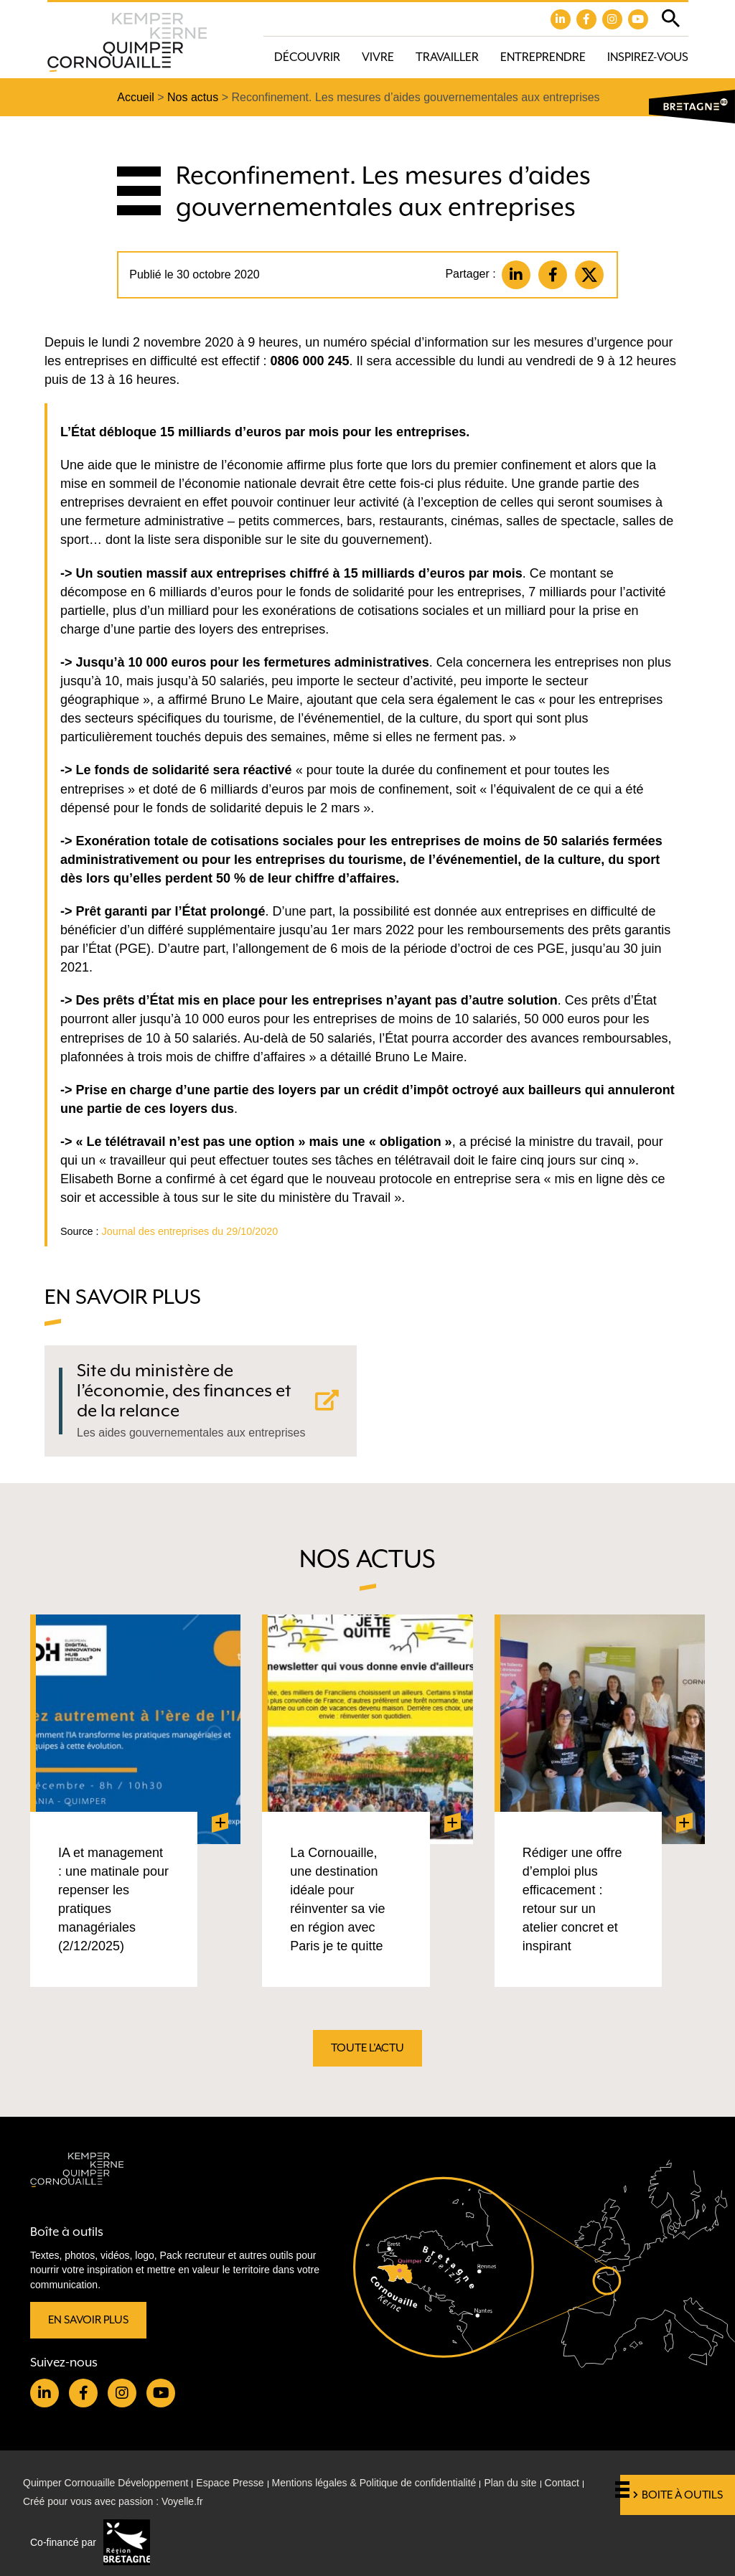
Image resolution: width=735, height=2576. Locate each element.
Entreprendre (543, 57)
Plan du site (510, 2482)
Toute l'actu (367, 2047)
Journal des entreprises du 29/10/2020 (190, 1231)
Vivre (378, 57)
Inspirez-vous (647, 57)
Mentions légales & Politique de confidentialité (374, 2482)
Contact (562, 2482)
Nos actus (192, 97)
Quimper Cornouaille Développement (105, 2482)
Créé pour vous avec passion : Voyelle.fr (113, 2501)
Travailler (447, 57)
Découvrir (307, 57)
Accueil (135, 97)
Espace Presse (229, 2482)
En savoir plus (88, 2319)
